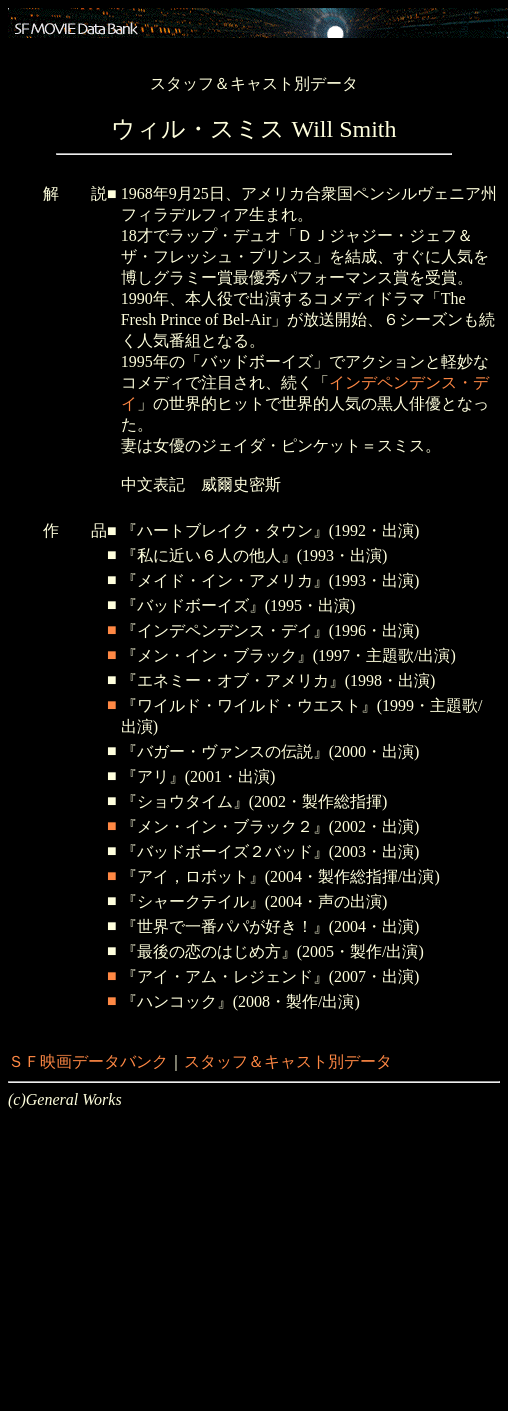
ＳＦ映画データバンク (88, 1061)
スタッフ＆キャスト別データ (288, 1061)
